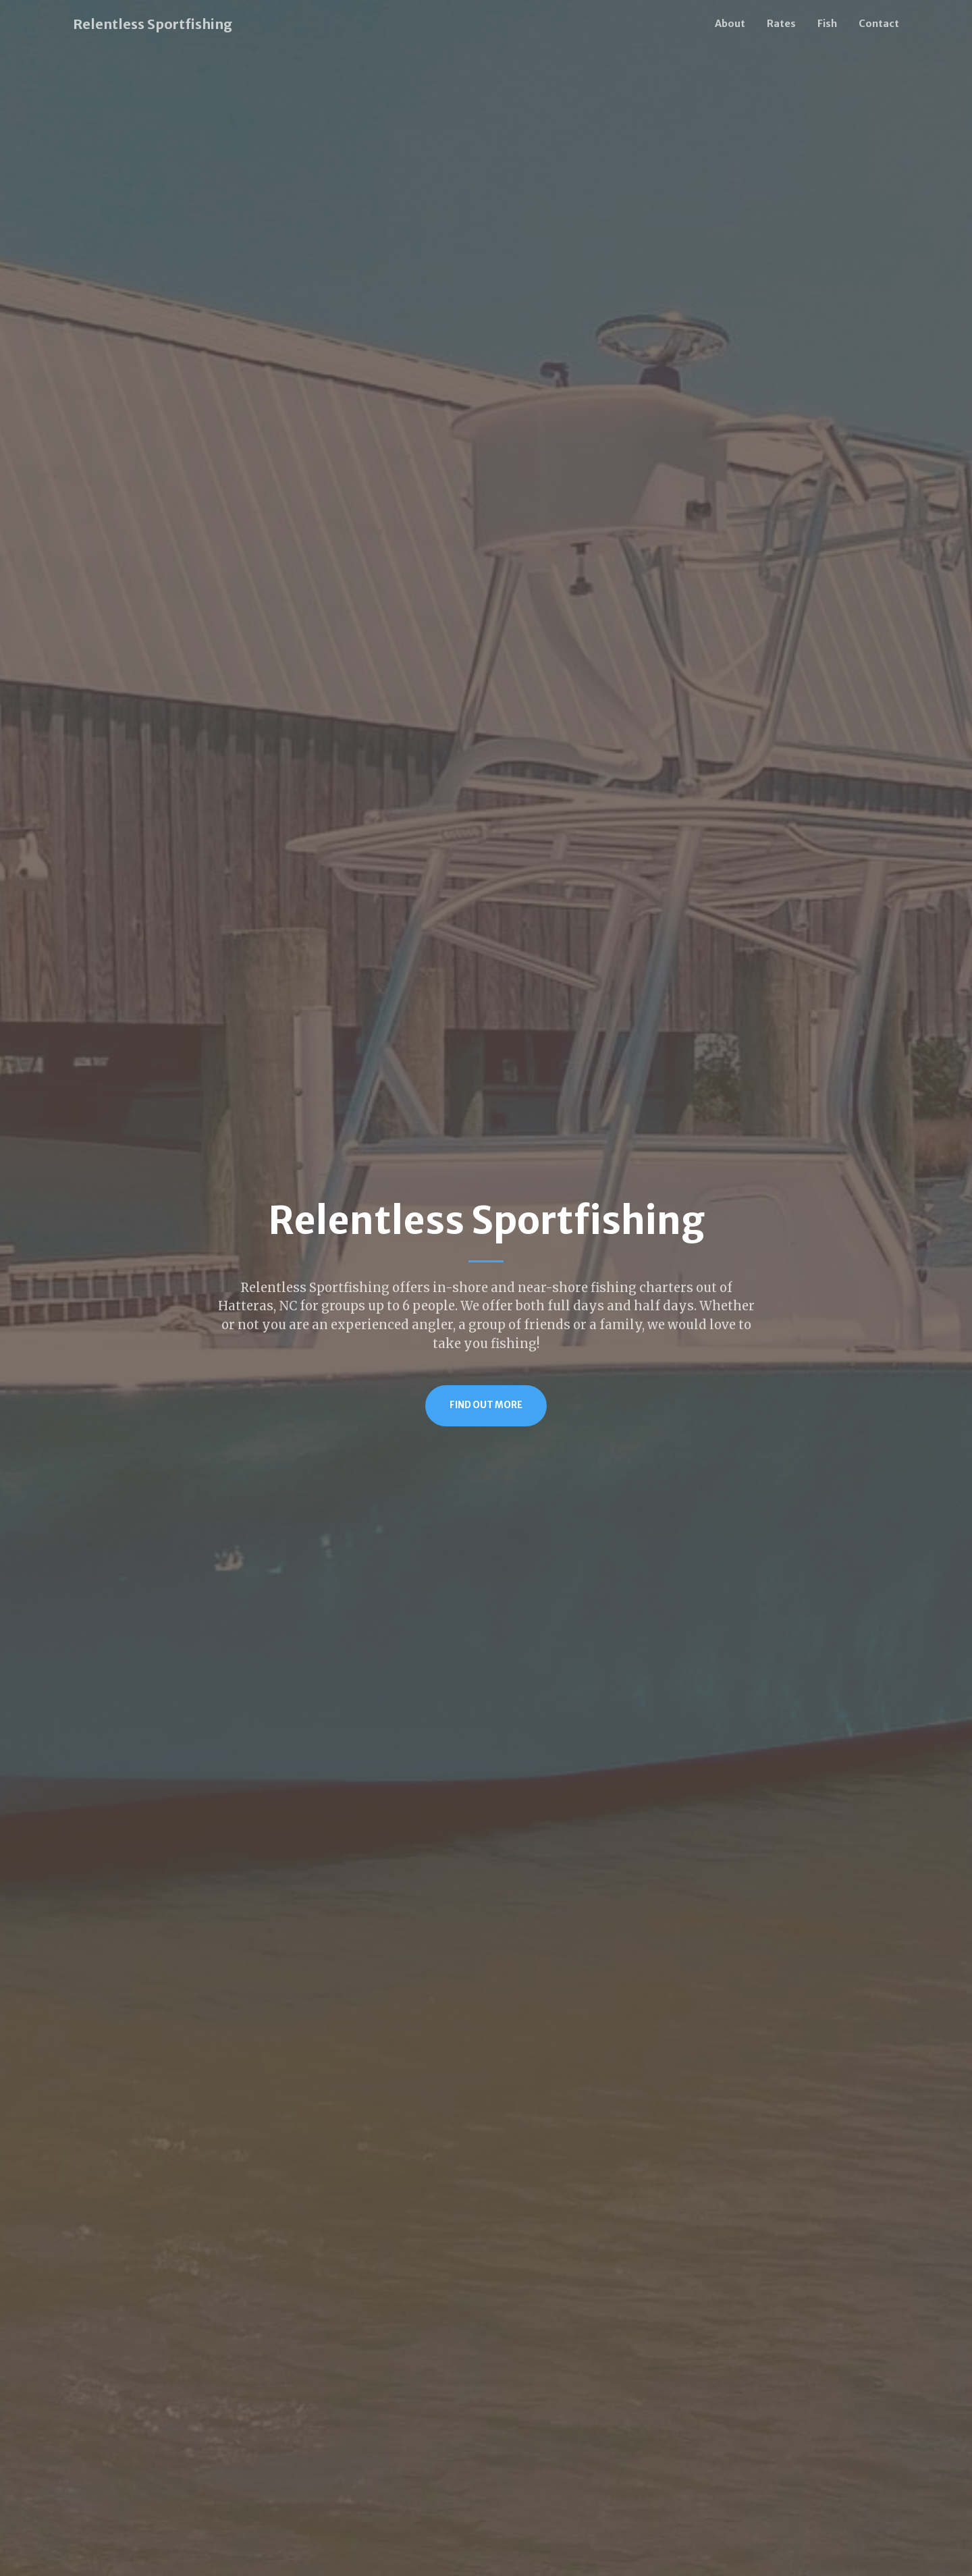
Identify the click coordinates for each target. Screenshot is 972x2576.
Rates (781, 24)
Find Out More (486, 1405)
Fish (827, 24)
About (730, 24)
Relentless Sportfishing (152, 24)
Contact (879, 24)
